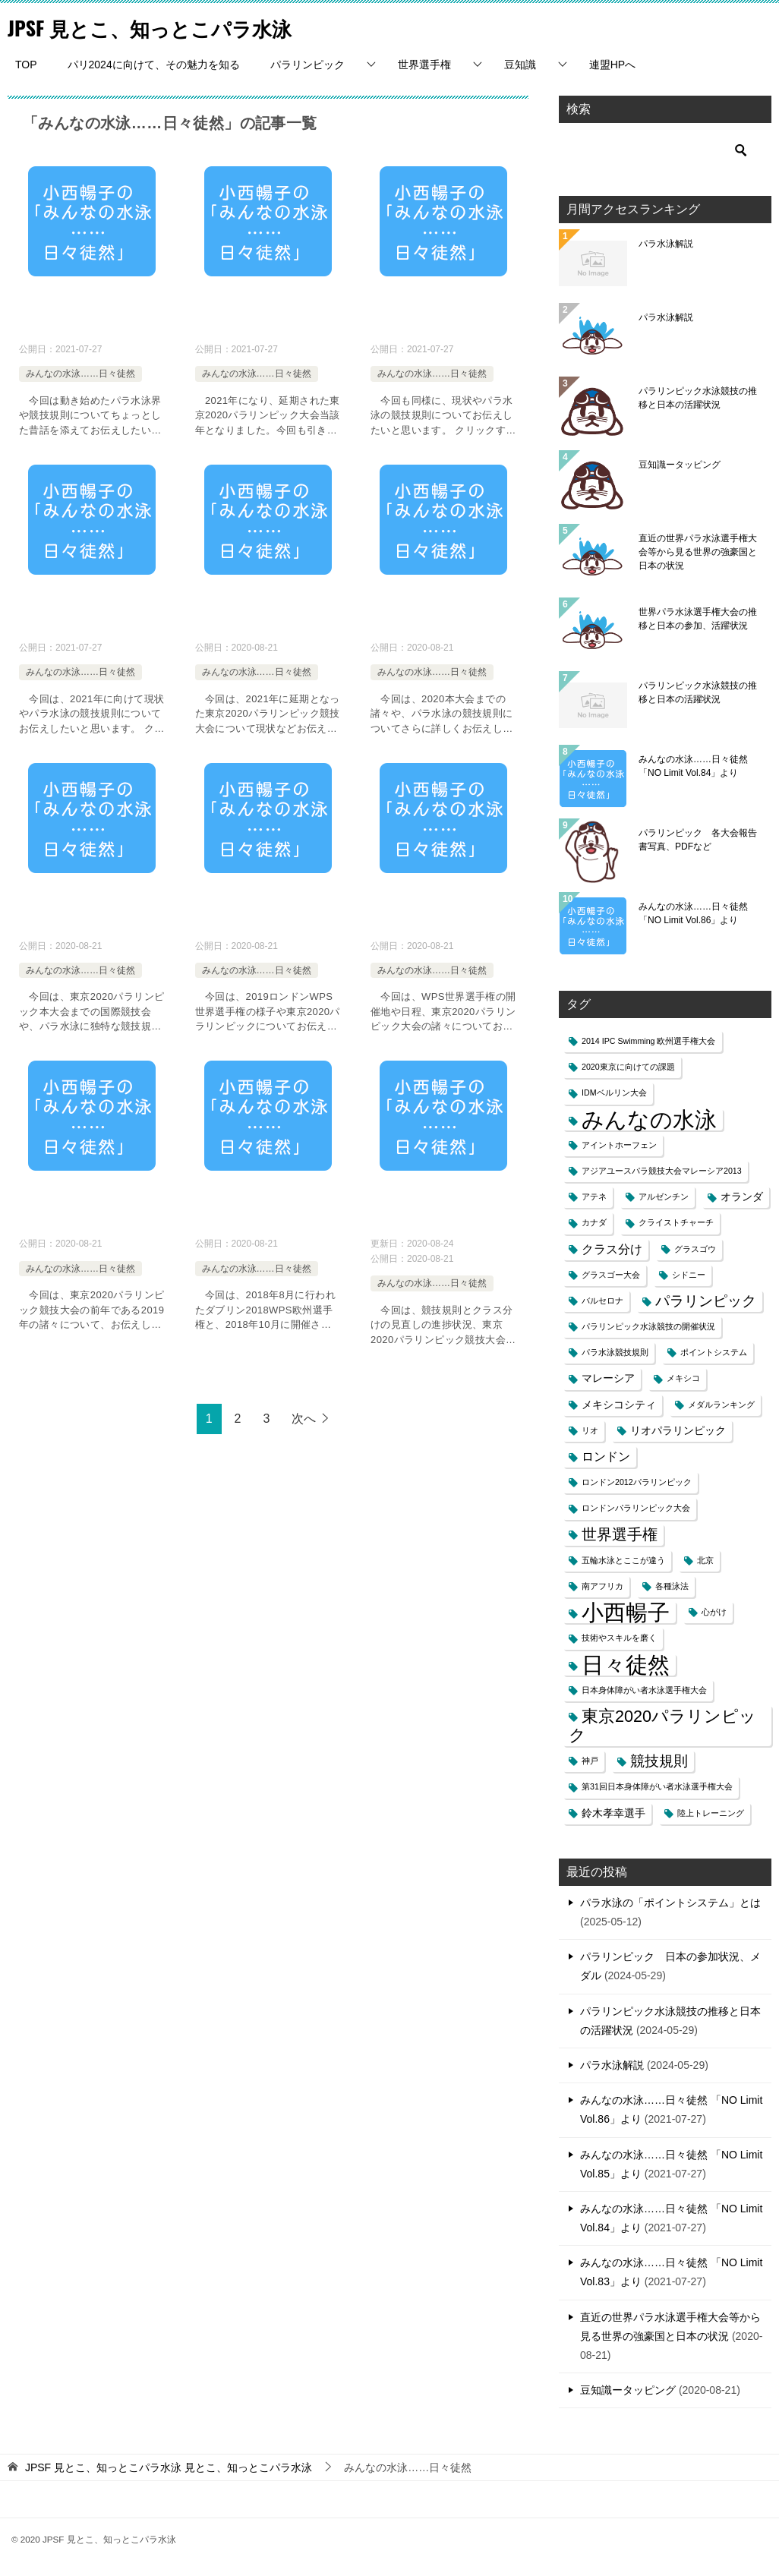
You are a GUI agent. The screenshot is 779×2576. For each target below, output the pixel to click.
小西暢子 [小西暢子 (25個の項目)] (626, 1612)
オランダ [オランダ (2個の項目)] (742, 1197)
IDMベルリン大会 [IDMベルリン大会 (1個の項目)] (614, 1092)
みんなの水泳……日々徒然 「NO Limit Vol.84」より (693, 766)
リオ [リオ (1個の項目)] (590, 1430)
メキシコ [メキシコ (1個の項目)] (683, 1378)
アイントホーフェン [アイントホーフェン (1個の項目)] (619, 1144)
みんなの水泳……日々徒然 (80, 373)
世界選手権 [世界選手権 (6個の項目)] (620, 1534)
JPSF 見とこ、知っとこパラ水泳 (171, 26)
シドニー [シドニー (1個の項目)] (688, 1274)
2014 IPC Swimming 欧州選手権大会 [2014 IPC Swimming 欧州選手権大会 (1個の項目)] (649, 1040)
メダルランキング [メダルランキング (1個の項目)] (721, 1404)
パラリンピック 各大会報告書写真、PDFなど (698, 840)
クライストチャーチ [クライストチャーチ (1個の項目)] (676, 1222)
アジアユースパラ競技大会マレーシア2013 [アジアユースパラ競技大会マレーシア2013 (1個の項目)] (662, 1170)
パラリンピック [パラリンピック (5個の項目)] (705, 1301)
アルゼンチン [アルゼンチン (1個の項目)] (664, 1196)
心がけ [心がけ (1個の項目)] (714, 1611)
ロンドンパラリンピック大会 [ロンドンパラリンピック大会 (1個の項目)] (636, 1507)
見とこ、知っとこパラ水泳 (168, 2467)
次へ (304, 1418)
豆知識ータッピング (680, 464)
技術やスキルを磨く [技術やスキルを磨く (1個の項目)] (619, 1637)
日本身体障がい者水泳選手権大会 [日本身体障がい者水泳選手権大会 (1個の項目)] (644, 1690)
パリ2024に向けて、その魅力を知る (154, 64)
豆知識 (520, 64)
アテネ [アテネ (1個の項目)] (594, 1196)
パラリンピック (307, 64)
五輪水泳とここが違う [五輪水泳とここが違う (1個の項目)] (623, 1560)
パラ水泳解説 (666, 243)
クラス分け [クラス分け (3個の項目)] (612, 1249)
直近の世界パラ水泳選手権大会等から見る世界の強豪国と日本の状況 (698, 552)
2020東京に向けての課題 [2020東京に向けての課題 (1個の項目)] (628, 1066)
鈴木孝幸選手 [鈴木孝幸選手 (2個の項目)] (613, 1813)
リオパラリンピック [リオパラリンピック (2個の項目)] (678, 1430)
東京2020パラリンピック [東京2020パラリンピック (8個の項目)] (662, 1726)
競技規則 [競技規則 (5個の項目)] (659, 1761)
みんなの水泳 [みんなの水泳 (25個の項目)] (649, 1119)
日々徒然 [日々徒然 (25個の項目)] (626, 1665)
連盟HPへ (612, 64)
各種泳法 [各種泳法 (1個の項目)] (672, 1586)
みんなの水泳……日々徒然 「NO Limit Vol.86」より (693, 913)
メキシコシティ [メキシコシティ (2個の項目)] (619, 1405)
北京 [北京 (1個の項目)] (705, 1560)
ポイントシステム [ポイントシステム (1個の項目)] (713, 1352)
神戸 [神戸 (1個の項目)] (590, 1760)
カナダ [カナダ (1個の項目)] (594, 1222)
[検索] (665, 150)
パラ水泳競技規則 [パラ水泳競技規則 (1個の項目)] (615, 1352)
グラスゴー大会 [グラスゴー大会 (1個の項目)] (611, 1274)
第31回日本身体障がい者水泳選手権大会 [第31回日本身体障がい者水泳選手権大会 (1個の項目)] (657, 1786)
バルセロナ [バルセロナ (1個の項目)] (602, 1300)
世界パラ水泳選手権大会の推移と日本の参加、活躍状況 (698, 619)
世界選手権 (424, 64)
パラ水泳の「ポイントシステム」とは (670, 1903)
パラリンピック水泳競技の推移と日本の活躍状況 (698, 398)
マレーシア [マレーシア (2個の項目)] (608, 1378)
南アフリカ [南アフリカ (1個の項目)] (602, 1586)
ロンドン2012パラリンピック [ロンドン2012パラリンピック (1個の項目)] (637, 1482)
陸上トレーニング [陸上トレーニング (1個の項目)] (710, 1813)
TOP (26, 64)
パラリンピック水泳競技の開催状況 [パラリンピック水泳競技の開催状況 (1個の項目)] (648, 1326)
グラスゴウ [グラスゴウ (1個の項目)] (695, 1248)
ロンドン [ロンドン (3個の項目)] (606, 1456)
